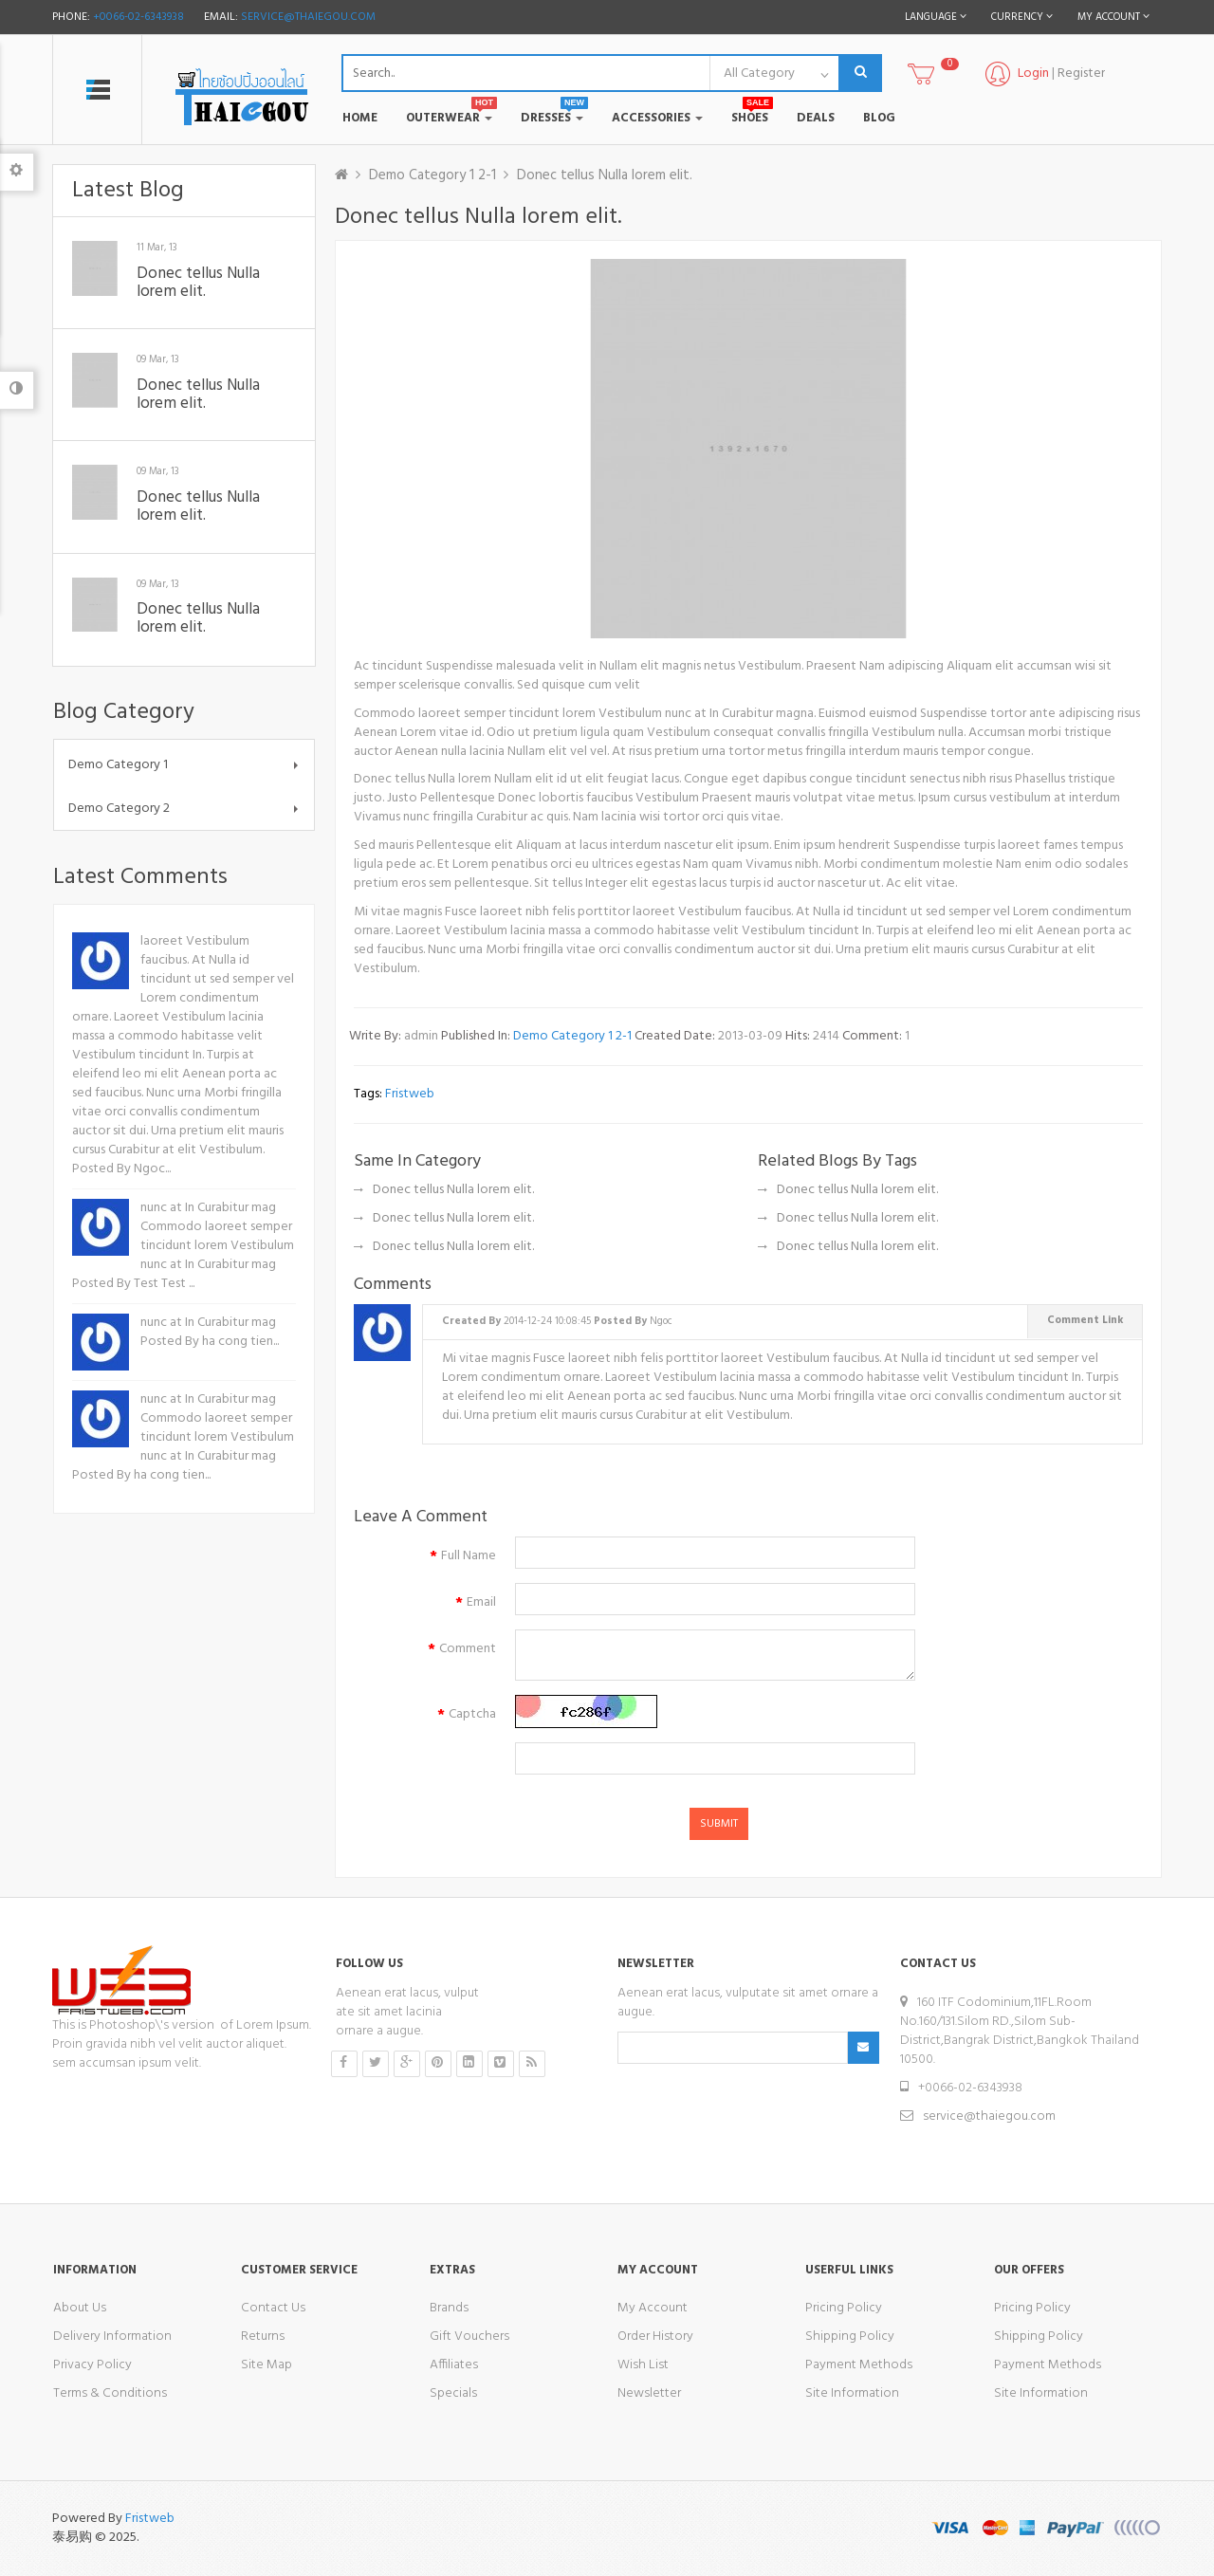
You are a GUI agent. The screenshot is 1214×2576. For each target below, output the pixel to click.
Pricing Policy (843, 2308)
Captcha (472, 1714)
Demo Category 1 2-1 (432, 175)
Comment (467, 1649)
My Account (652, 2308)
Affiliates (454, 2365)
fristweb (409, 1094)
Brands (449, 2308)
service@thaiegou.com (308, 17)
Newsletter (649, 2393)
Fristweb (150, 2519)
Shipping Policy (849, 2336)
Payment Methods (858, 2365)
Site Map (266, 2365)
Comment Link (1085, 1320)
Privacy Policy (92, 2365)
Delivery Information (112, 2336)
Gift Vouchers (469, 2336)
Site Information (852, 2393)
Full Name (468, 1556)
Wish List (643, 2365)
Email (481, 1602)
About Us (79, 2308)
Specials (453, 2393)
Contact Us (273, 2308)
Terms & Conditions (110, 2393)
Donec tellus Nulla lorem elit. (198, 282)
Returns (263, 2336)
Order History (655, 2336)
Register (1081, 73)
